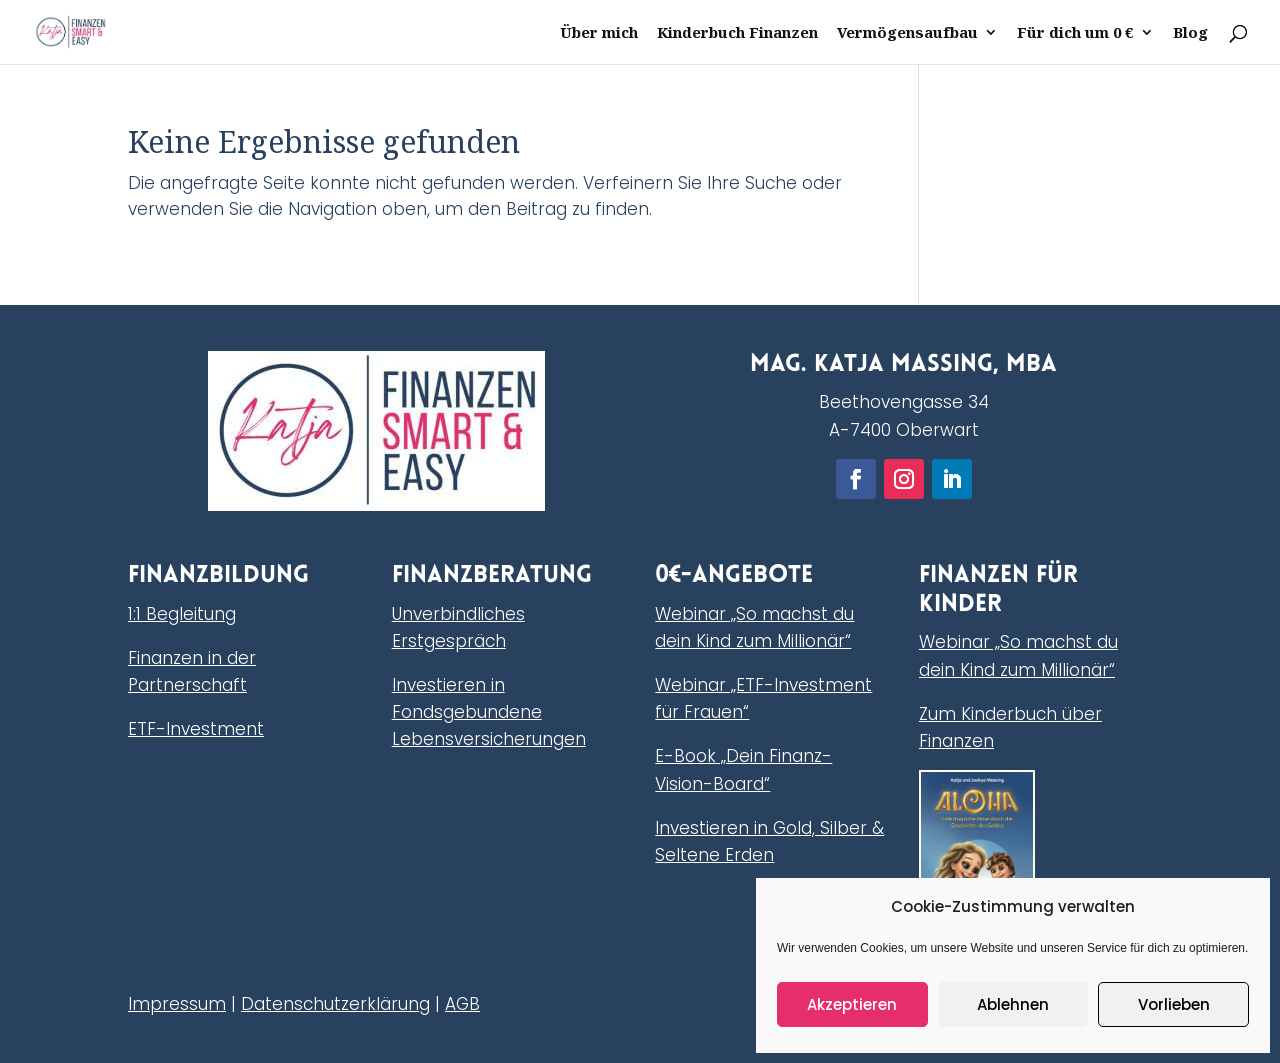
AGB (462, 1004)
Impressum (177, 1004)
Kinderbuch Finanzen (737, 33)
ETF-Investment (196, 729)
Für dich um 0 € (1075, 33)
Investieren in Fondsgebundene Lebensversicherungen (489, 712)
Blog (1190, 33)
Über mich (599, 33)
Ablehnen (1013, 1004)
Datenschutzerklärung (335, 1004)
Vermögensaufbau (907, 33)
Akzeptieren (852, 1004)
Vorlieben (1174, 1004)
